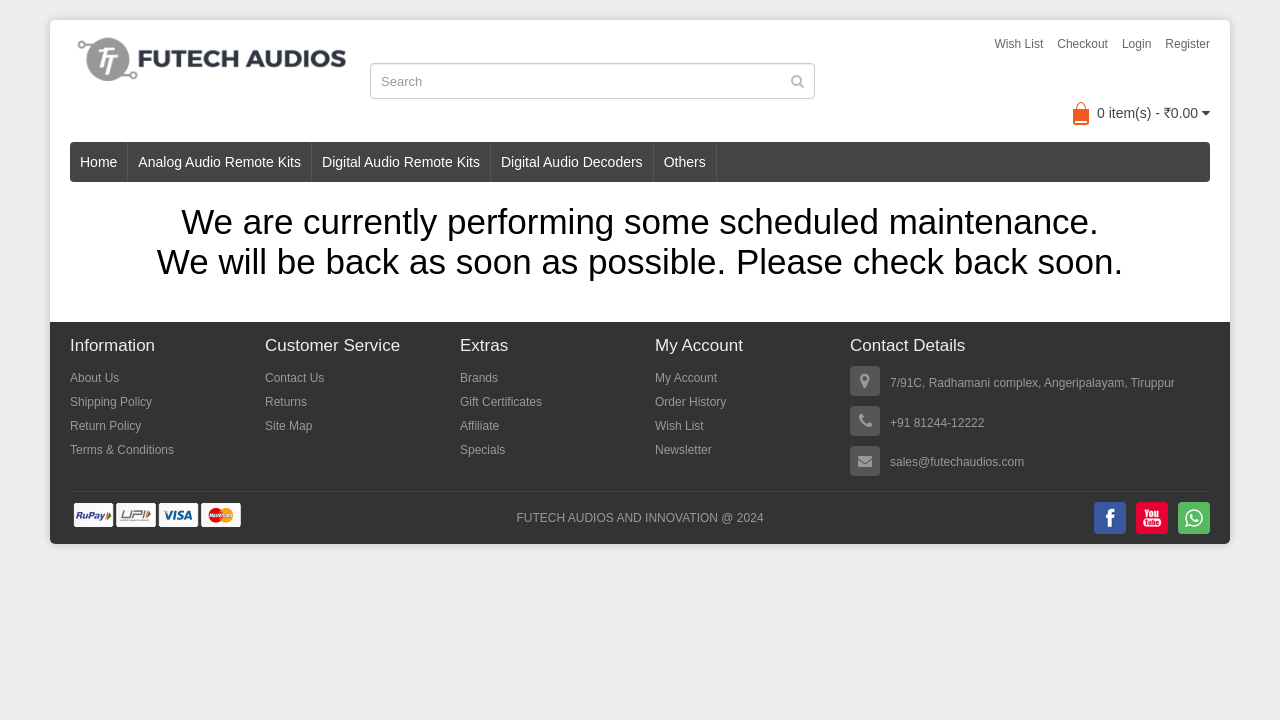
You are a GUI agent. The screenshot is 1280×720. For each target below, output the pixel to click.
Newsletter (683, 450)
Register (1187, 44)
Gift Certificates (501, 402)
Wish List (1019, 44)
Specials (482, 450)
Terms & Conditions (122, 450)
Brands (479, 378)
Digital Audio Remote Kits (401, 162)
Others (685, 162)
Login (1136, 44)
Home (98, 162)
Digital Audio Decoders (572, 162)
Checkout (1082, 44)
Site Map (288, 426)
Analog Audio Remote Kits (219, 162)
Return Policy (105, 426)
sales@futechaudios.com (957, 462)
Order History (690, 402)
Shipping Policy (111, 402)
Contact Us (294, 378)
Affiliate (479, 426)
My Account (686, 378)
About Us (94, 378)
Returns (286, 402)
